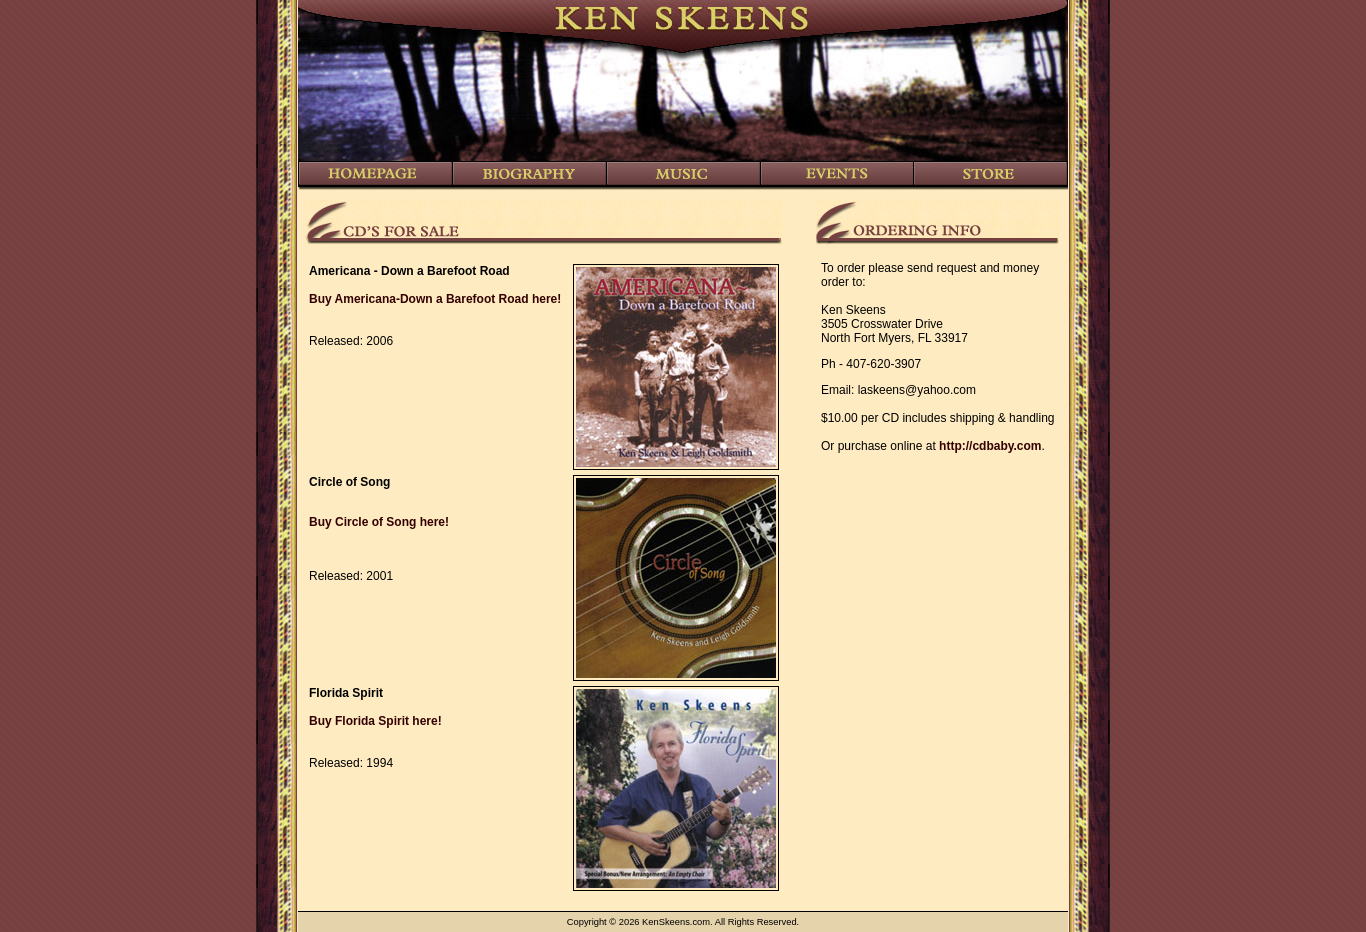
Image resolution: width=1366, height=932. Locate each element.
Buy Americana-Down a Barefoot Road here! (435, 299)
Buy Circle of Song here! (379, 522)
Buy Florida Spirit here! (375, 721)
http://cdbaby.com (990, 446)
